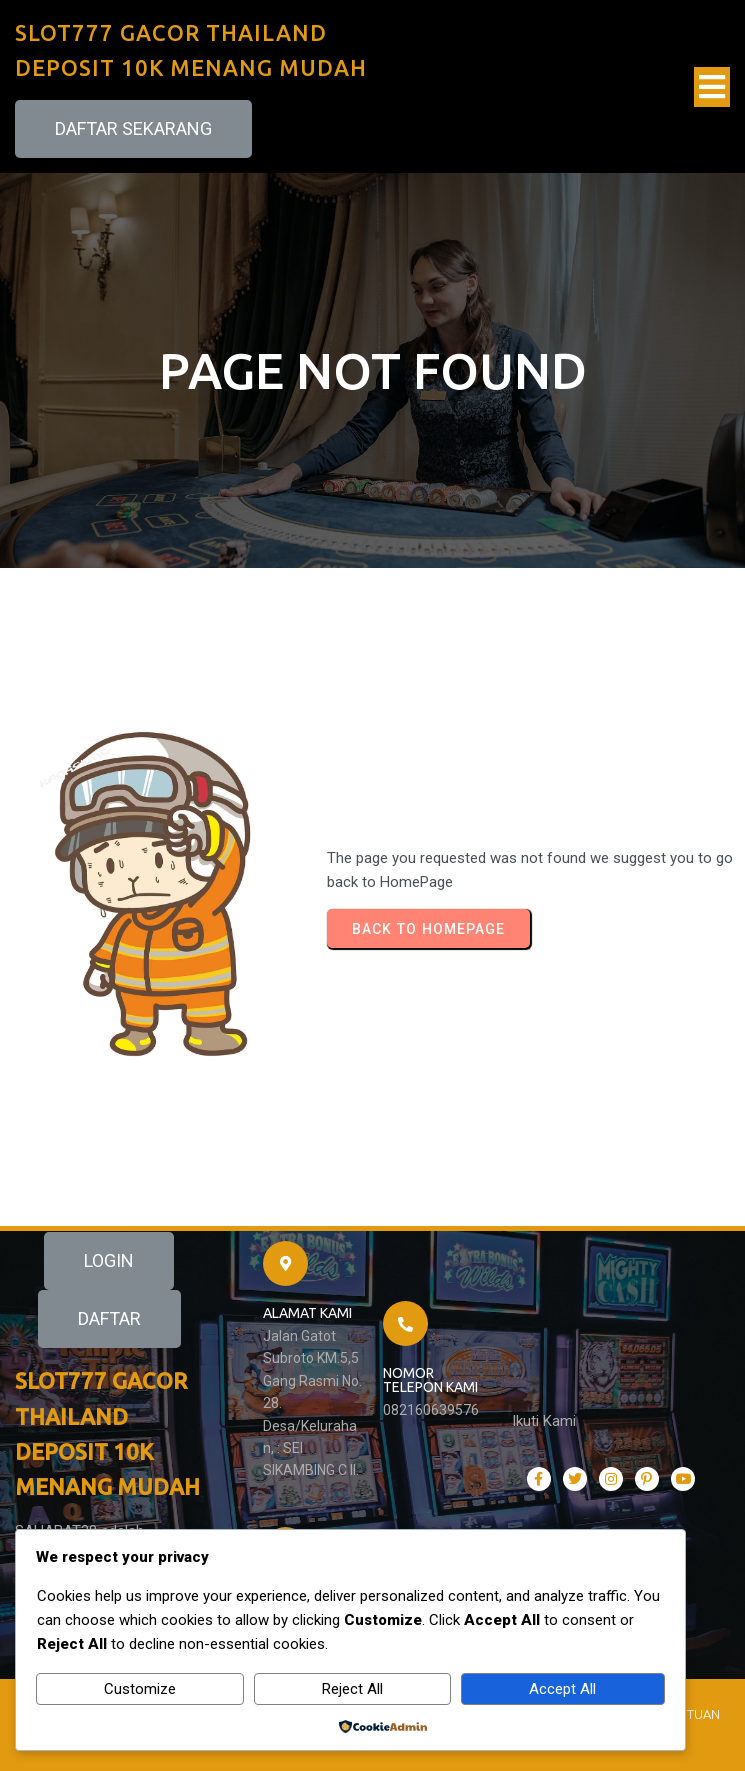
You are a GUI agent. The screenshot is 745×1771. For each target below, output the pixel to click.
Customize (140, 1689)
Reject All (352, 1689)
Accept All (562, 1689)
